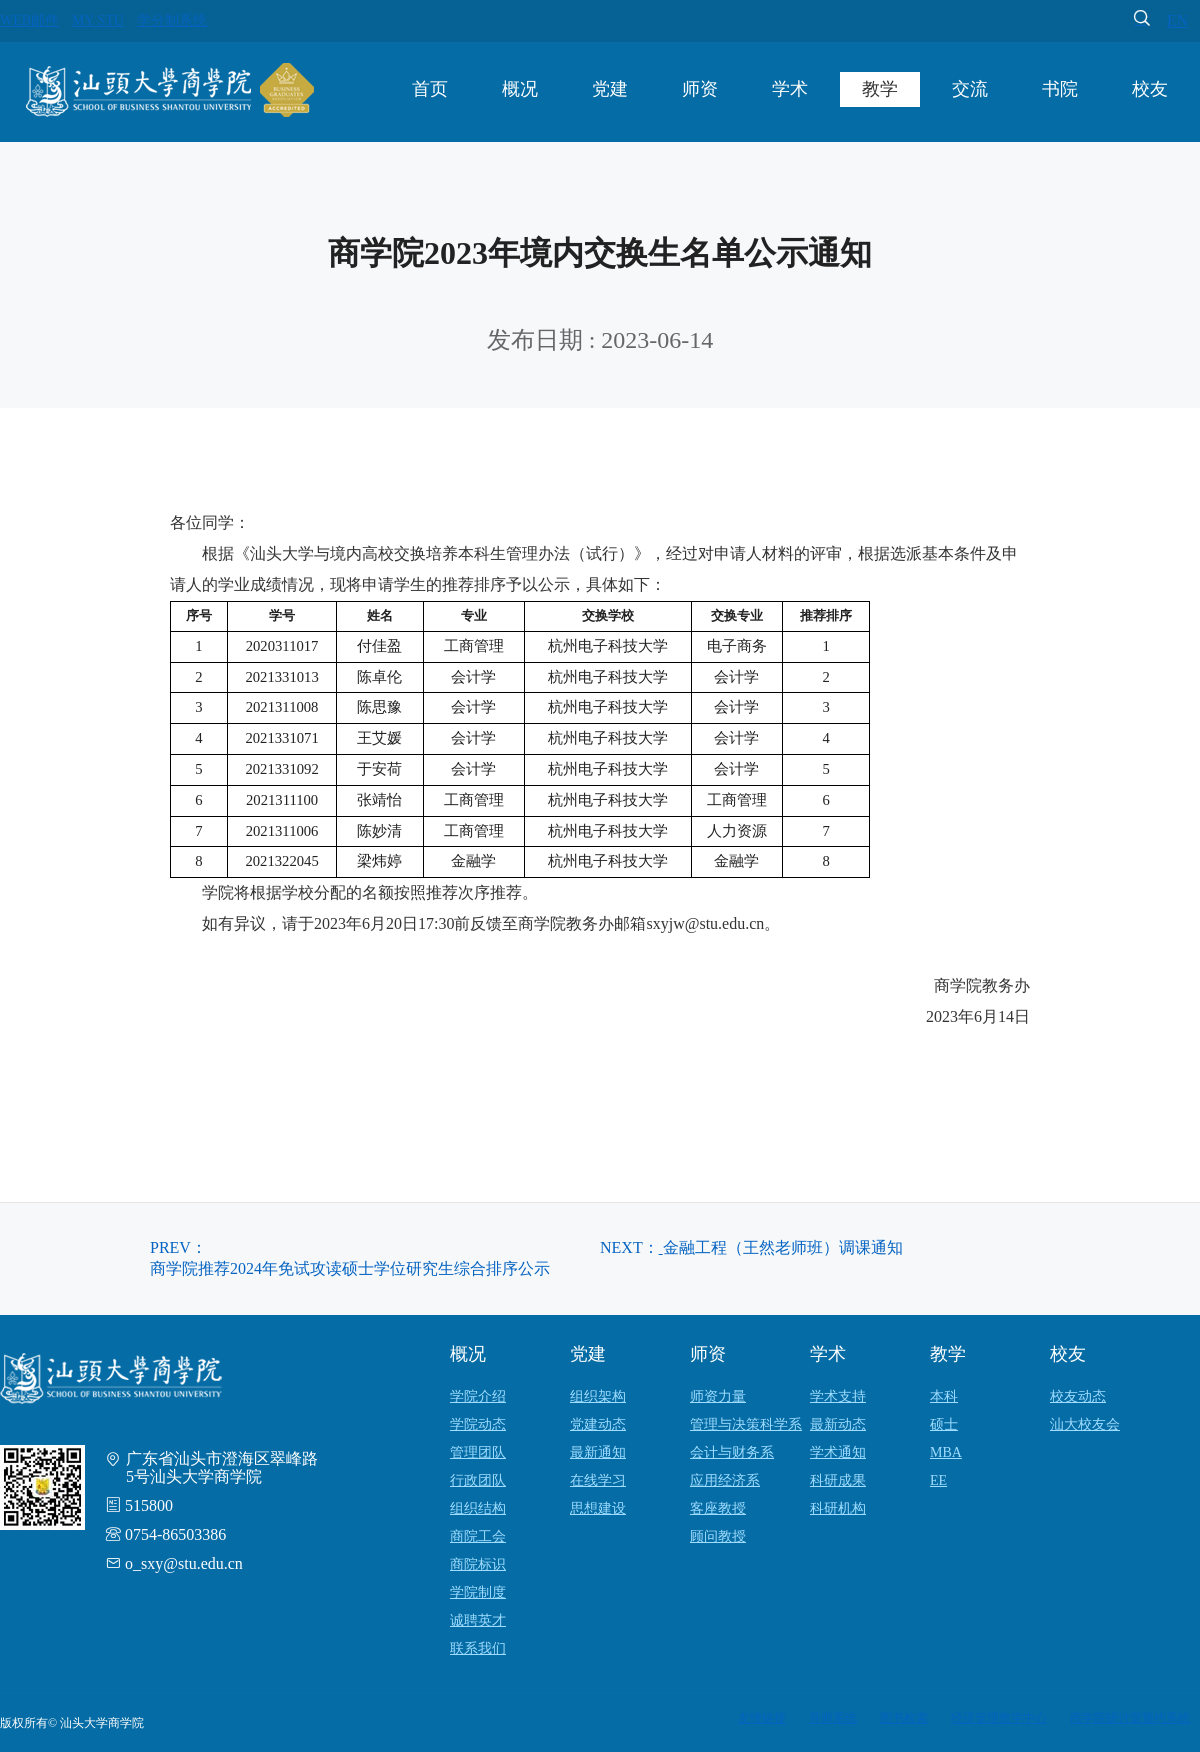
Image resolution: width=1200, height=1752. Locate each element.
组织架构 (598, 1396)
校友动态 (1078, 1396)
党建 (610, 89)
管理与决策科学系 (746, 1424)
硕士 (944, 1424)
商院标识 (478, 1564)
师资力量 (718, 1396)
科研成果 (838, 1480)
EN (1177, 20)
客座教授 (718, 1508)
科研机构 (838, 1508)
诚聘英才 (478, 1620)
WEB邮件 (29, 20)
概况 (520, 89)
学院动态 (478, 1424)
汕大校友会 (1085, 1424)
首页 (430, 89)
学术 (790, 89)
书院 (1060, 89)
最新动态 (838, 1424)
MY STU (98, 20)
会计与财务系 (732, 1452)
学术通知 (838, 1452)
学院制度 (478, 1592)
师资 (700, 89)
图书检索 (904, 1718)
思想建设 (598, 1508)
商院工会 (478, 1536)
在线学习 (598, 1480)
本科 (944, 1396)
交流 (970, 89)
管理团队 (478, 1452)
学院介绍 (478, 1396)
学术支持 (838, 1396)
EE (938, 1480)
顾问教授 (718, 1536)
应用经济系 (725, 1480)
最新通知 (598, 1452)
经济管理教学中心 (999, 1718)
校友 (1150, 89)
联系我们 (478, 1648)
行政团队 (478, 1480)
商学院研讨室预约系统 (1130, 1718)
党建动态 (598, 1424)
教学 (880, 89)
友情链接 (762, 1718)
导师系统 (833, 1718)
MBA (946, 1452)
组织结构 (478, 1508)
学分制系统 (172, 20)
